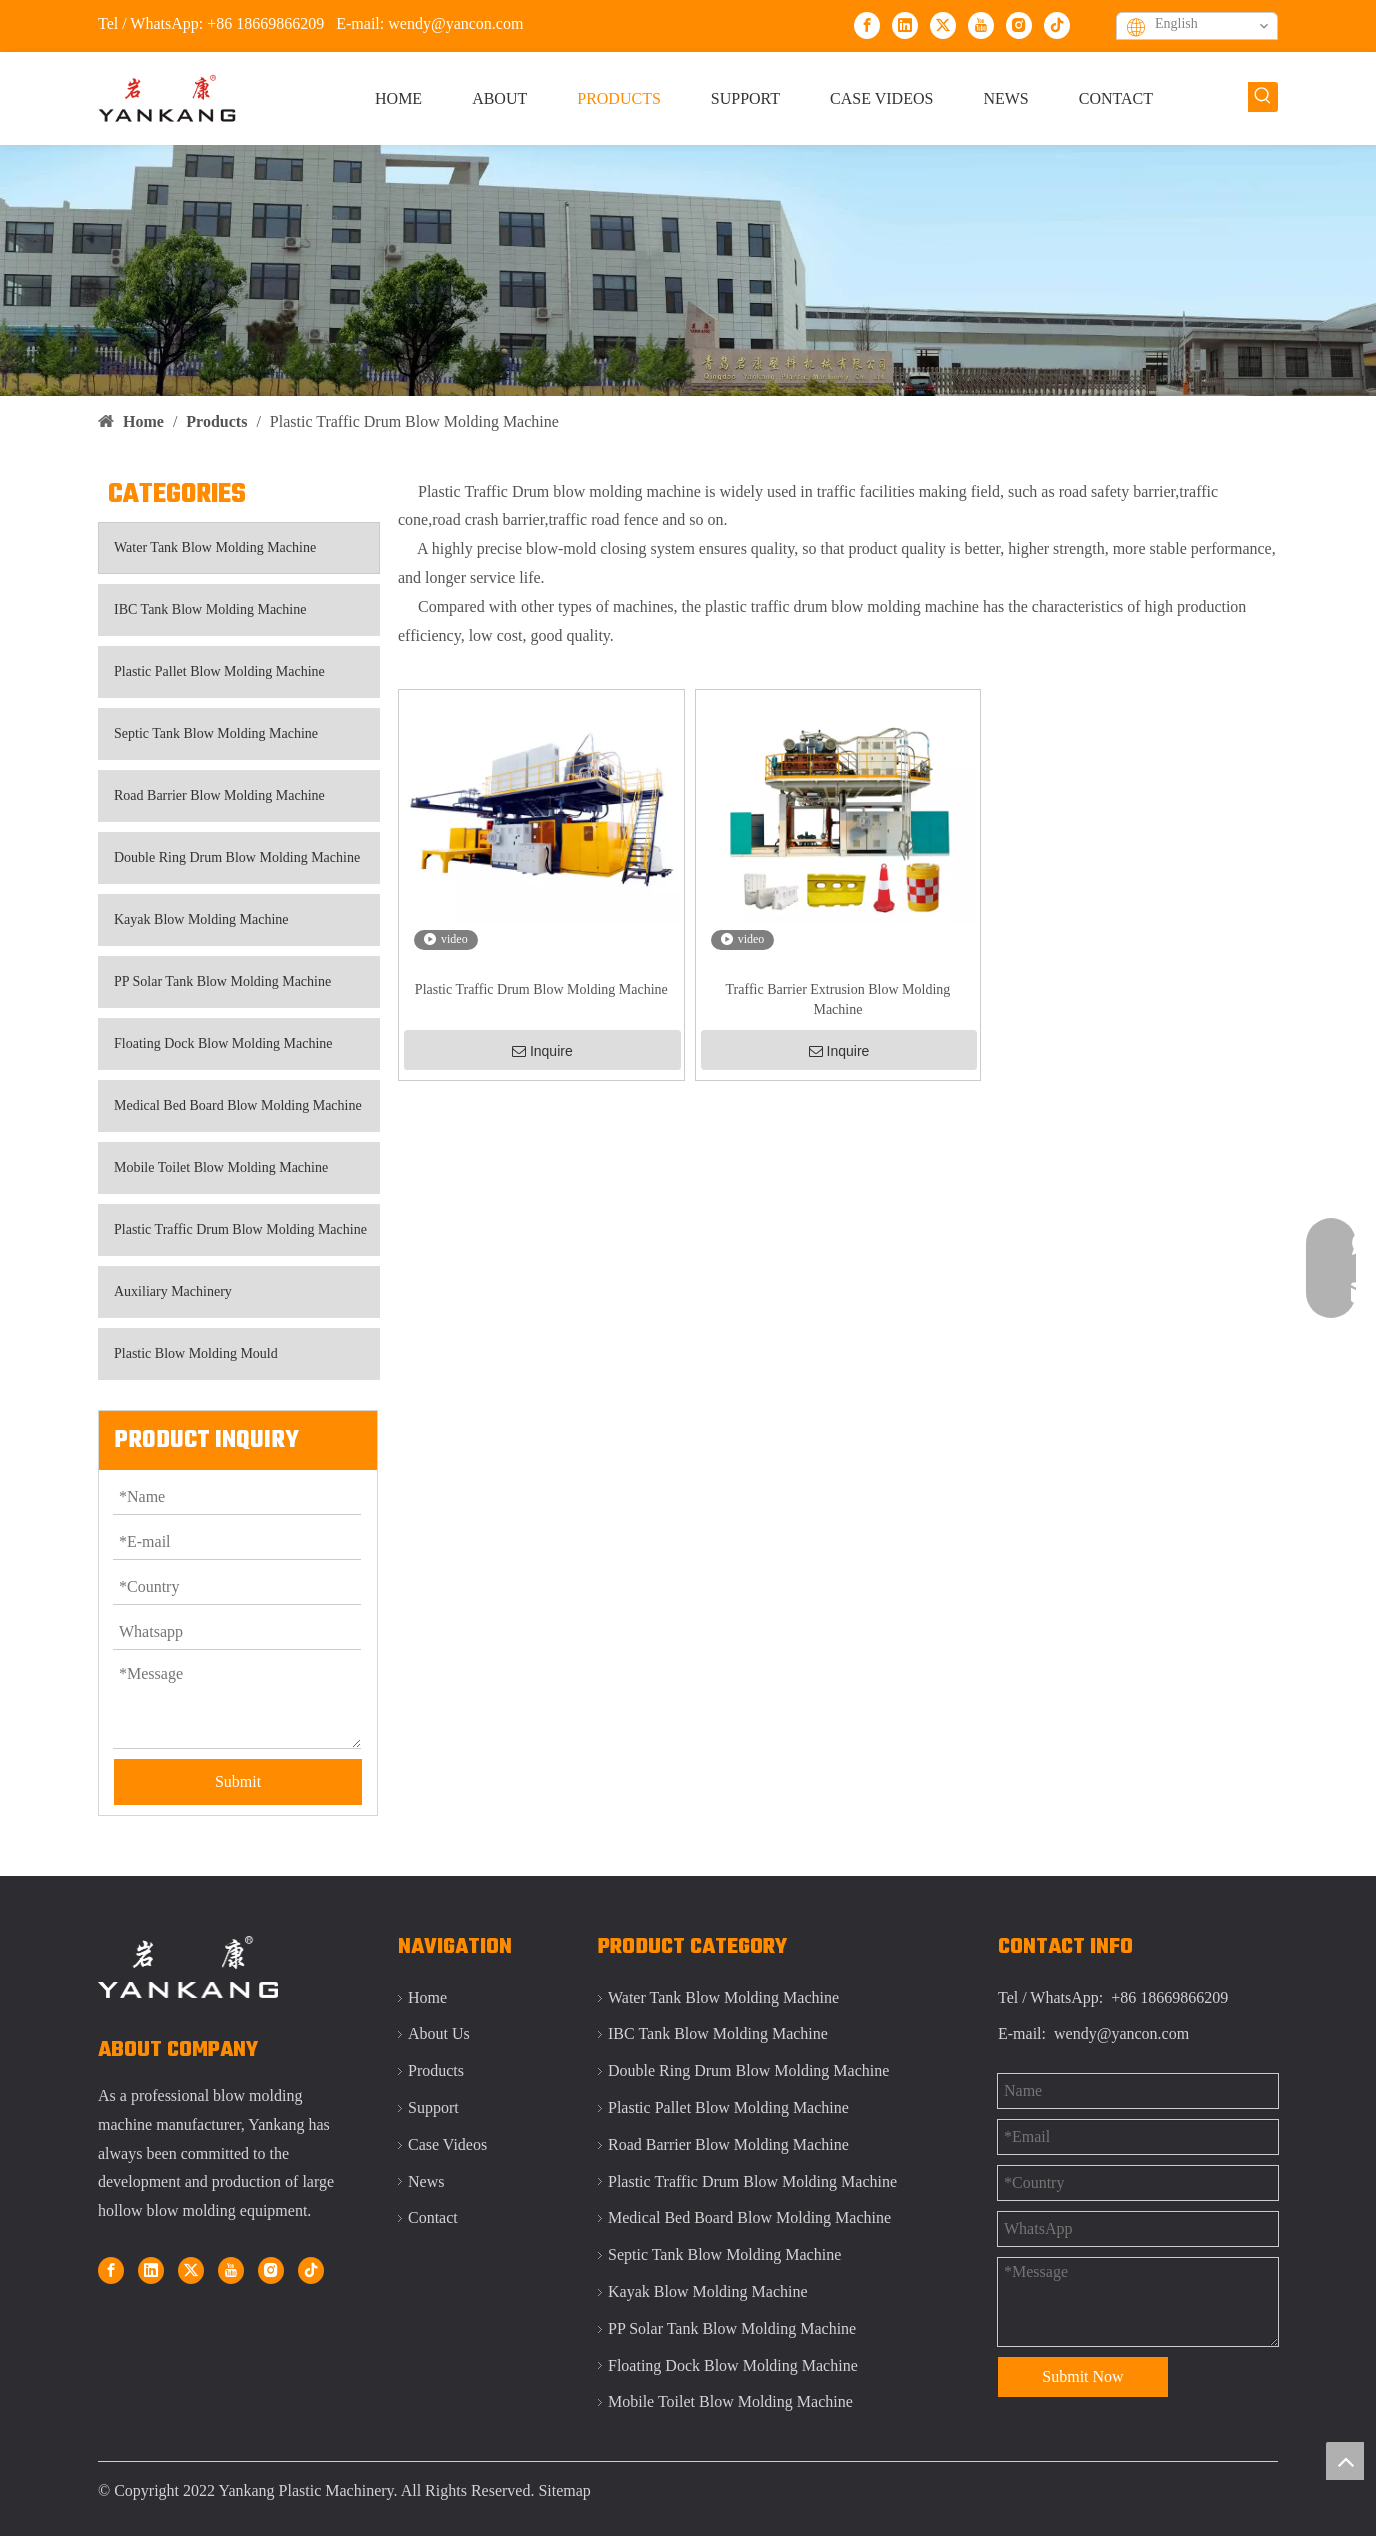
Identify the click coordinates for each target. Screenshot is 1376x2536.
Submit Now (1082, 2376)
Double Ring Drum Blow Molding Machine (237, 857)
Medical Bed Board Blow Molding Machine (238, 1105)
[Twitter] (943, 24)
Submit (238, 1781)
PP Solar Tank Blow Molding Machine (222, 981)
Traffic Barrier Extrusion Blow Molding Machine (838, 999)
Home (427, 1997)
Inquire (542, 1051)
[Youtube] (981, 24)
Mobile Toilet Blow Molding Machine (221, 1167)
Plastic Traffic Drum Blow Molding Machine (240, 1229)
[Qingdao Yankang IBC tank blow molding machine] (688, 270)
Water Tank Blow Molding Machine (215, 547)
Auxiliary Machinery (173, 1291)
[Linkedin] (905, 24)
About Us (439, 2033)
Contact (433, 2217)
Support (433, 2107)
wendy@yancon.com (455, 23)
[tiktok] (1057, 24)
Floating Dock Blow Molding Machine (223, 1043)
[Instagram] (1019, 24)
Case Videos (447, 2144)
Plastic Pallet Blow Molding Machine (219, 671)
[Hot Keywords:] (1263, 97)
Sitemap (564, 2490)
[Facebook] (867, 24)
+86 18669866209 (265, 23)
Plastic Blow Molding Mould (196, 1353)
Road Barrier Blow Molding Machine (219, 795)
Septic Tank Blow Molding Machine (216, 733)
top (1345, 2461)
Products (436, 2070)
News (426, 2181)
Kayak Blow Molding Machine (201, 919)
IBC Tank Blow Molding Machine (210, 609)
